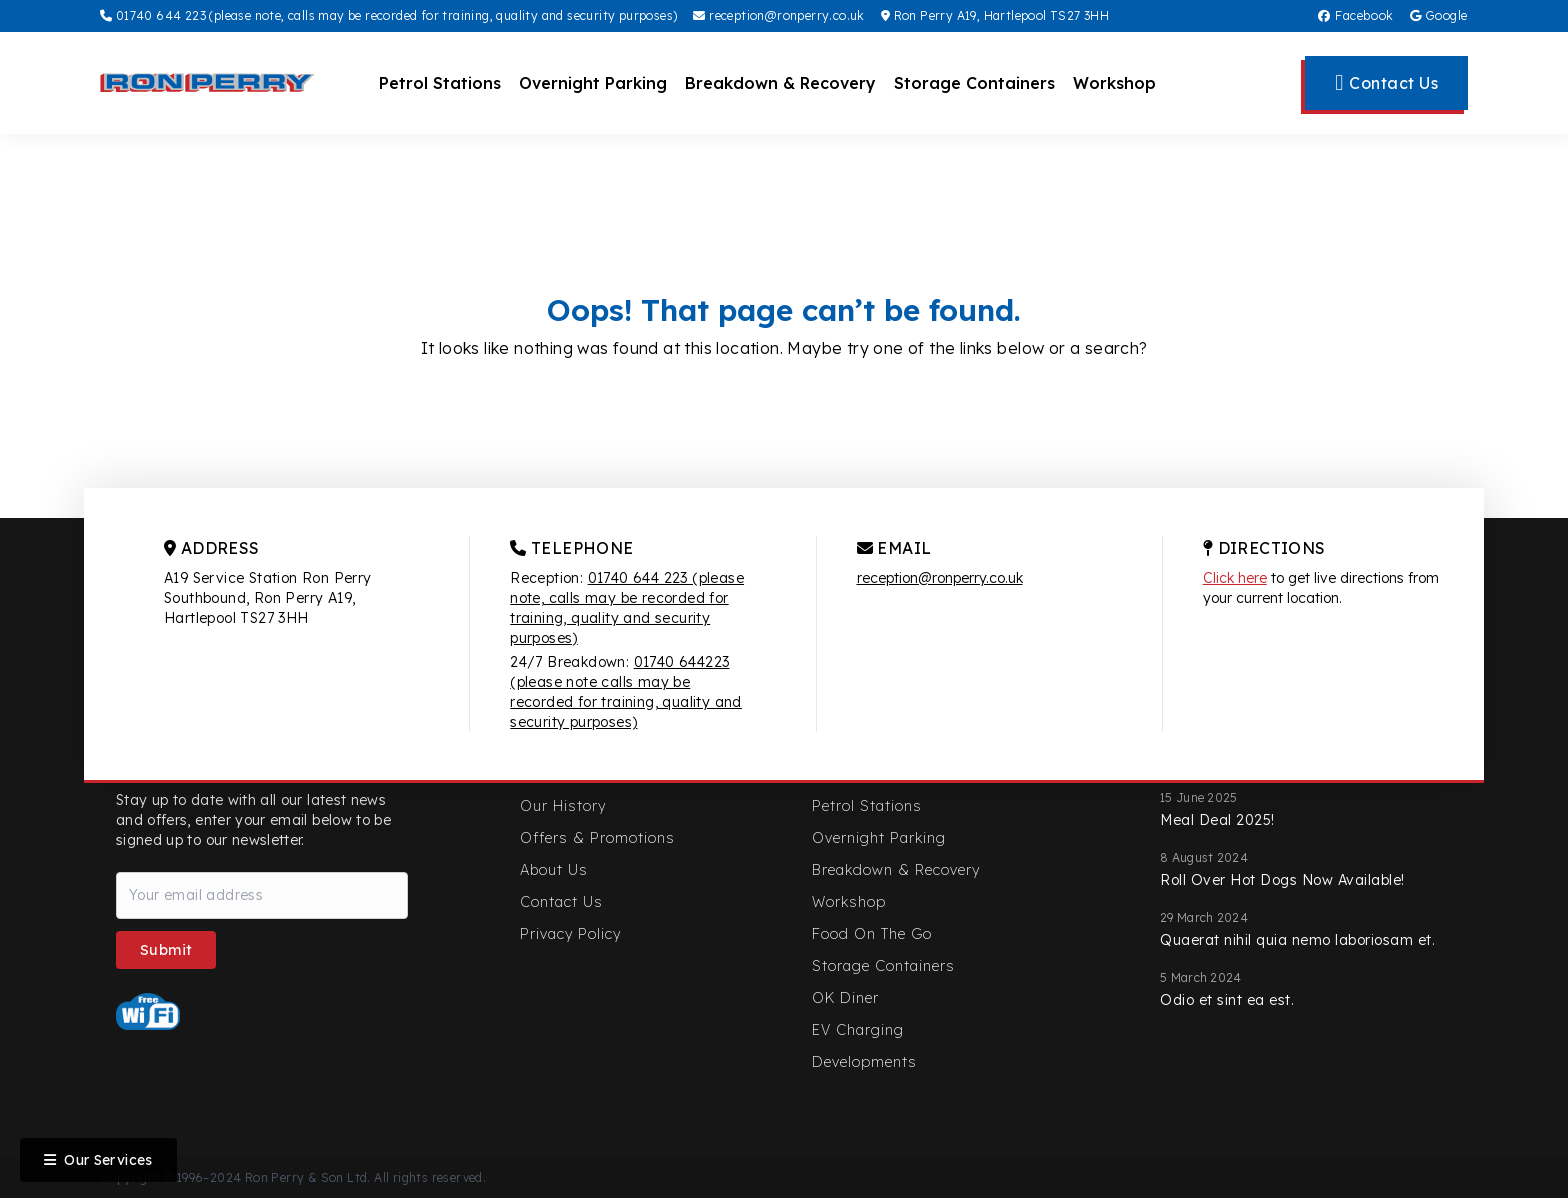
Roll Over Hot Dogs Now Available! (1282, 880)
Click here (1235, 578)
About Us (554, 870)
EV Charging (858, 1030)
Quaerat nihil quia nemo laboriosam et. (1297, 940)
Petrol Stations (440, 83)
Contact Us (561, 902)
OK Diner (845, 998)
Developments (864, 1062)
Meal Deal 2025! (1217, 820)
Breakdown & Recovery (780, 83)
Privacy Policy (570, 934)
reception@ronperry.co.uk (778, 15)
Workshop (1114, 83)
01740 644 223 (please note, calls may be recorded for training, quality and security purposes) (388, 15)
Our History (563, 806)
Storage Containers (974, 83)
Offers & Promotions (597, 838)
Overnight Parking (593, 83)
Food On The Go (872, 934)
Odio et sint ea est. (1227, 1000)
